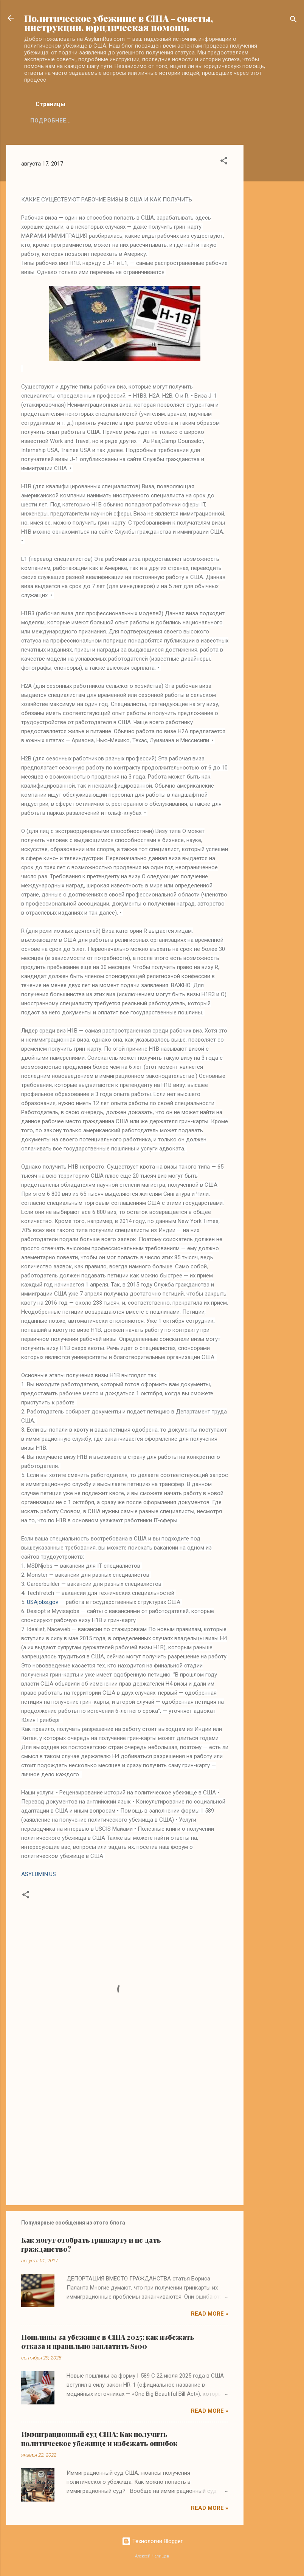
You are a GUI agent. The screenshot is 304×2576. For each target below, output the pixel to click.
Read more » (209, 2313)
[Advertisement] (274, 258)
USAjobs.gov (42, 1602)
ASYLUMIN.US (38, 1874)
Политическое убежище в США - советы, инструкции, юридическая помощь (118, 22)
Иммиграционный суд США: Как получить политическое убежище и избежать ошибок (99, 2439)
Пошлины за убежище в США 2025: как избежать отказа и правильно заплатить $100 (107, 2342)
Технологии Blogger (152, 2541)
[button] (223, 162)
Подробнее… (50, 120)
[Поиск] (293, 20)
